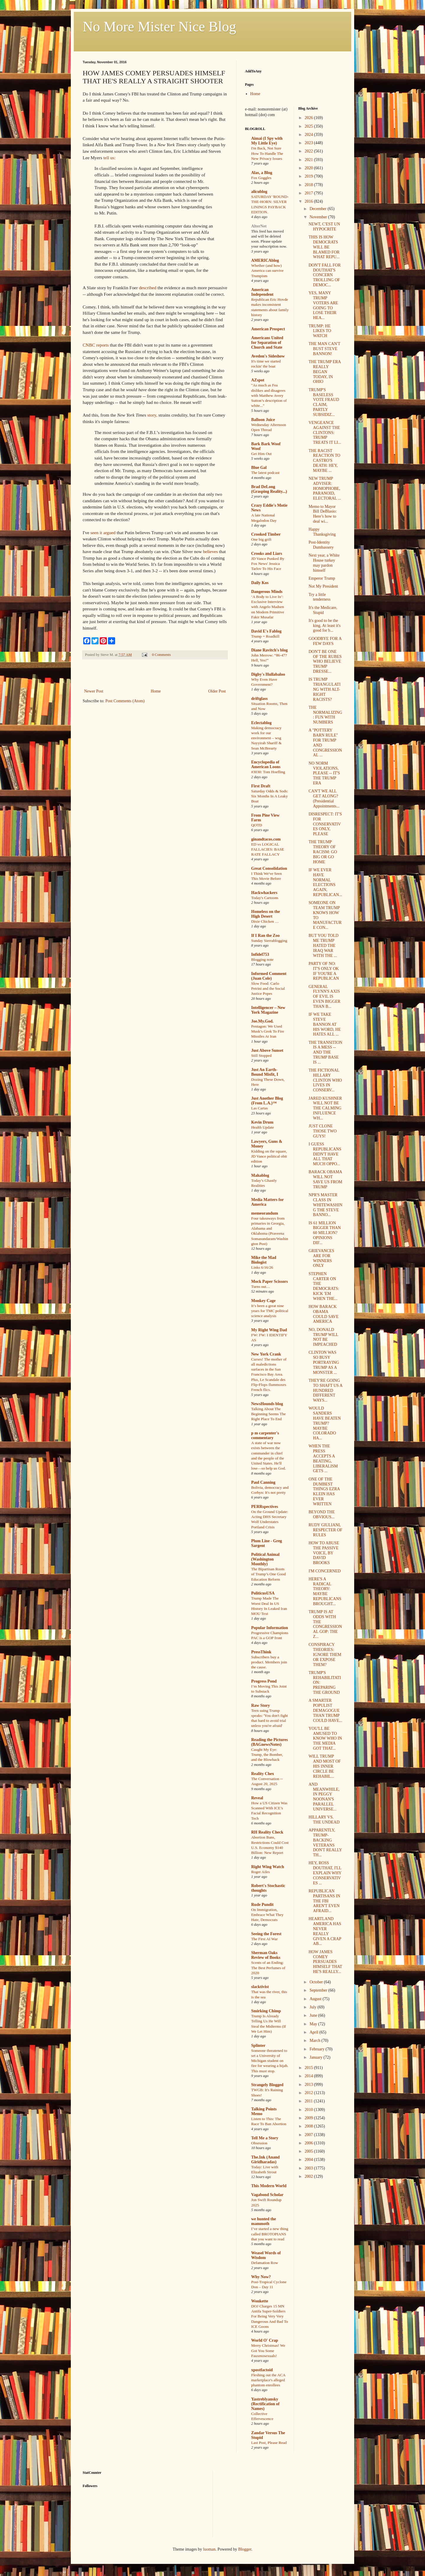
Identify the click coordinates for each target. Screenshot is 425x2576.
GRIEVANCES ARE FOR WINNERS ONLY (321, 1258)
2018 (309, 185)
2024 (309, 134)
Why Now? (261, 2277)
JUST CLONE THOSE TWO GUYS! (322, 1131)
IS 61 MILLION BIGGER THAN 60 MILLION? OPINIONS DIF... (324, 1233)
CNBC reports (96, 344)
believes (210, 551)
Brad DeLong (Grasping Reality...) (269, 489)
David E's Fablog (266, 631)
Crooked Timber (266, 534)
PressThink (261, 1652)
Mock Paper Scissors (269, 1281)
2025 (309, 126)
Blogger (244, 2549)
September (319, 1990)
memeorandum (264, 1213)
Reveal (257, 1798)
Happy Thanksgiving (322, 532)
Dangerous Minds (266, 591)
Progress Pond (264, 1681)
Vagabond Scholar (267, 2195)
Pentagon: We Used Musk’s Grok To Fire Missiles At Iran (267, 1031)
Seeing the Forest (266, 1934)
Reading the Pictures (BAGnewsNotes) (269, 1742)
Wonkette (259, 2301)
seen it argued (102, 532)
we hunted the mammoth (263, 2221)
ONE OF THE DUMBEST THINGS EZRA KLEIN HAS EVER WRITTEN (324, 1491)
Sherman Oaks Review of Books (265, 1955)
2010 (309, 2109)
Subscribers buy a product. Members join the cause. (269, 1662)
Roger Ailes (260, 1872)
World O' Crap (264, 2340)
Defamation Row (264, 2262)
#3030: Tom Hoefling (268, 772)
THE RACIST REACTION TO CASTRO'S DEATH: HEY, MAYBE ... (324, 460)
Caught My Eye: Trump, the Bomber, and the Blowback (267, 1754)
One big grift (261, 539)
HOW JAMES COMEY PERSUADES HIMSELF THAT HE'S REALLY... (325, 1962)
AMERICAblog (265, 260)
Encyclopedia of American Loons (265, 764)
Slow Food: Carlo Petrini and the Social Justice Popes (268, 988)
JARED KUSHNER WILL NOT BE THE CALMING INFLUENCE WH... (325, 1108)
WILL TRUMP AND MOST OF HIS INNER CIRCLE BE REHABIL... (324, 1766)
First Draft (260, 786)
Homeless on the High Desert (265, 914)
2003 (309, 2168)
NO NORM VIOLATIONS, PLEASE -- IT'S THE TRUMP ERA (324, 773)
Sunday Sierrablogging (269, 940)
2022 (309, 151)
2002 (309, 2176)
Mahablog (260, 1175)
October (317, 1982)
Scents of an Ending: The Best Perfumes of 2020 (268, 1967)
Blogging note (262, 959)
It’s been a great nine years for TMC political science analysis (269, 1311)
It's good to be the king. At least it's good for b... (324, 625)
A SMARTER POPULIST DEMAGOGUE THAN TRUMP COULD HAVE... (325, 1710)
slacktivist (260, 1987)
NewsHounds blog (267, 1404)
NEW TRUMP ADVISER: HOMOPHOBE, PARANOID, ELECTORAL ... (324, 488)
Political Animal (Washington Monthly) (265, 1559)
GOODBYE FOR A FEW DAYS (324, 641)
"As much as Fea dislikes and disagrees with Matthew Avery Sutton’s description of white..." (269, 395)
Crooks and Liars (266, 553)
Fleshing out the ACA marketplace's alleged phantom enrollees (268, 2380)
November (319, 217)
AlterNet (259, 226)
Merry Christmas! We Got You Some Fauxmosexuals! (268, 2350)
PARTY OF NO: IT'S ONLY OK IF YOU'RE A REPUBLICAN (323, 971)
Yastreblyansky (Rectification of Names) (265, 2404)
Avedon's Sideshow (268, 356)
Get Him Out (261, 453)
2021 (309, 159)
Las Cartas (259, 1108)
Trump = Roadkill (265, 636)
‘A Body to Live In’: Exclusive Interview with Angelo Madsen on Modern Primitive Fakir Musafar (267, 606)
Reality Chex (262, 1773)
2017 (309, 193)
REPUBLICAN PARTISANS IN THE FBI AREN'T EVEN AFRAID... (324, 1901)
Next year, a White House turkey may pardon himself (323, 562)
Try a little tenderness (319, 597)
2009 (309, 2118)
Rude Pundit (262, 1904)
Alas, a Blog (261, 172)
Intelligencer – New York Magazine (268, 1010)
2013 (309, 2084)
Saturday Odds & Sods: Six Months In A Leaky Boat (269, 796)
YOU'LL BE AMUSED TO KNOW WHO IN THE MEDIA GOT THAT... (325, 1738)
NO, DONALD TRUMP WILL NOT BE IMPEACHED (323, 1337)
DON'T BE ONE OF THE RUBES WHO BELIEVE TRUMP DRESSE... (324, 661)
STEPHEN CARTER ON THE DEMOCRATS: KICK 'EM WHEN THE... (323, 1286)
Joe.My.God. (262, 1021)
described (147, 287)
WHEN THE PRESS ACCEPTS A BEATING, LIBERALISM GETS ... (323, 1458)
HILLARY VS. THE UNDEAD (323, 1819)
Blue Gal (259, 467)
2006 (309, 2143)
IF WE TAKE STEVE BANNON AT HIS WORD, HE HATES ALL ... (324, 1024)
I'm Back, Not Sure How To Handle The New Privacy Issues (267, 153)
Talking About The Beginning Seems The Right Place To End (268, 1414)
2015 (309, 2067)
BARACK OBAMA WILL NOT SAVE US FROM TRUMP (325, 1179)
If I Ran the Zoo (265, 935)
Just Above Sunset (267, 1050)
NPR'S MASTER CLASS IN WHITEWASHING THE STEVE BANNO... (325, 1205)
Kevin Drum (262, 1122)
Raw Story (260, 1705)
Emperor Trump (321, 578)
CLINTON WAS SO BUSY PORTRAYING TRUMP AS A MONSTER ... (323, 1362)
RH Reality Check (267, 1832)
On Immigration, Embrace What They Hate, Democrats (267, 1914)
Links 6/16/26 (262, 1267)
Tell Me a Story (264, 2138)
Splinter (258, 2045)
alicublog (259, 191)
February (318, 2049)
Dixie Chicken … (265, 921)
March (315, 2040)
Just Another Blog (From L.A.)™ (267, 1100)
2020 (309, 168)
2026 (309, 118)
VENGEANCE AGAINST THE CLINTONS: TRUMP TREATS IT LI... (324, 432)
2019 (309, 176)
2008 (309, 2126)
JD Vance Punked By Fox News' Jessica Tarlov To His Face (267, 563)
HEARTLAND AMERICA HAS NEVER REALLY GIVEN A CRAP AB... (324, 1931)
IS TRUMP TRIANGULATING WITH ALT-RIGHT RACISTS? (324, 689)
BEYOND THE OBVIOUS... (321, 1514)
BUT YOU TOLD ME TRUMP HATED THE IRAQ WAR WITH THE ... (323, 945)
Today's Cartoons (264, 897)
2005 (309, 2151)
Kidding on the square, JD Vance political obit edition (269, 1156)
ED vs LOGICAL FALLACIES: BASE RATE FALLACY (267, 849)
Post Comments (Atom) (125, 701)
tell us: (109, 157)
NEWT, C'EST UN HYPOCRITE (324, 226)
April (314, 2032)
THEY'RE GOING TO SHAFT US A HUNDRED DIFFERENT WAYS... (325, 1390)
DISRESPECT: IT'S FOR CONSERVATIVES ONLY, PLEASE (325, 824)
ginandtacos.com (266, 839)
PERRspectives (264, 1506)
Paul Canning (263, 1482)
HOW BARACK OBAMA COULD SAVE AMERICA (323, 1314)
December (319, 209)
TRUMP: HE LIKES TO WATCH (319, 331)
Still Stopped (261, 1055)
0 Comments (161, 655)
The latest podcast (265, 472)
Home (156, 691)
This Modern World (269, 2186)
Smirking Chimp (266, 2011)
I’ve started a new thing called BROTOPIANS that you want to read (269, 2233)
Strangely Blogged (267, 2085)
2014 (309, 2076)
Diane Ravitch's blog (269, 650)
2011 (309, 2101)
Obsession (259, 2143)
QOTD (256, 825)
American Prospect (268, 329)
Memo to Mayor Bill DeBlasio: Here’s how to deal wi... (322, 514)
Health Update (262, 1127)
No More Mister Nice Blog (159, 26)
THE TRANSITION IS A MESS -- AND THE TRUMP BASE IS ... (325, 1052)
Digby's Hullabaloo (268, 674)
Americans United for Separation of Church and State (267, 343)
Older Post (217, 691)
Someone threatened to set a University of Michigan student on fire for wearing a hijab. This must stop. (269, 2060)
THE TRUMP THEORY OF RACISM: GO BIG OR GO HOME (322, 852)
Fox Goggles (261, 177)
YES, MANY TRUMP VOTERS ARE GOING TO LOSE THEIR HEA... (323, 305)
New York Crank (266, 1354)
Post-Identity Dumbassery (321, 545)
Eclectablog (261, 723)
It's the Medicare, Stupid (322, 610)
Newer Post (93, 691)
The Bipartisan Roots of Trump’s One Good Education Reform (268, 1574)
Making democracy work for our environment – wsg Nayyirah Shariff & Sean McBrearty (266, 738)
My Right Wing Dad (269, 1330)
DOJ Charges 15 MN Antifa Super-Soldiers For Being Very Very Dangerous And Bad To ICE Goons (269, 2316)
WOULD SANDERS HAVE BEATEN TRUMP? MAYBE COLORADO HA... (324, 1423)
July (314, 2007)
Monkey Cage (263, 1300)
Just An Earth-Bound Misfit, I (264, 1072)
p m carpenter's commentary (265, 1435)
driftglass (259, 698)
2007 (309, 2135)
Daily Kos (260, 583)
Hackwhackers (264, 892)
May (314, 2024)
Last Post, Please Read (269, 2442)
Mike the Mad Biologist (263, 1260)
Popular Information (269, 1628)
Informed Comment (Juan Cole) (268, 976)
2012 (309, 2093)
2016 (309, 201)
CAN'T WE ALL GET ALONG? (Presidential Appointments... (323, 798)
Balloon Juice (263, 419)
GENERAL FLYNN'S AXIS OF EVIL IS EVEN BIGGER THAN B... (324, 996)
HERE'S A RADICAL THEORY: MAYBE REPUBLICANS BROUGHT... (324, 1591)
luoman (209, 2549)
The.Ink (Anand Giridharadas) (265, 2159)
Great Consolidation (269, 868)
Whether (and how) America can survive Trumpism (267, 270)
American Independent (262, 292)
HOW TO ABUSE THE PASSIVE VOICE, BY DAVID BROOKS (323, 1553)
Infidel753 (260, 954)
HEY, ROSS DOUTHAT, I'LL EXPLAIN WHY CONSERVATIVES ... (324, 1873)
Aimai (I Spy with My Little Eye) (266, 140)
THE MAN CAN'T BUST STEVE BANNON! (324, 349)
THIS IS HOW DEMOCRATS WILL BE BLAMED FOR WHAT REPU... (323, 247)
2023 (309, 143)
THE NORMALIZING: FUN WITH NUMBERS (325, 714)
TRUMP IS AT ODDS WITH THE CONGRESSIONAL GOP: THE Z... (325, 1624)
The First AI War (264, 1939)
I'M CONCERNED (324, 1571)
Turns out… (260, 1286)
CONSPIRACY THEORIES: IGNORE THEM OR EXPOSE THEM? (324, 1654)
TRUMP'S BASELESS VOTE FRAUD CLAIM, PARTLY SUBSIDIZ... (323, 402)
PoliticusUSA (262, 1593)
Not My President (323, 586)
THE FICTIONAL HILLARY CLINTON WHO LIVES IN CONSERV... (325, 1080)
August (316, 1999)
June (314, 2015)
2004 (309, 2159)
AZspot (257, 380)
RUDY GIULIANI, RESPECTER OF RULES (325, 1530)
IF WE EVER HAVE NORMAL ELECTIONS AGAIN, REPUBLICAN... (325, 882)
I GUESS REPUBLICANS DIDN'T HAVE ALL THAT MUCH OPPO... (324, 1154)
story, (152, 414)
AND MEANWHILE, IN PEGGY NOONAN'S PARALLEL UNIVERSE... (323, 1796)
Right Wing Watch (267, 1867)
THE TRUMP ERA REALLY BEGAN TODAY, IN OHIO (324, 372)
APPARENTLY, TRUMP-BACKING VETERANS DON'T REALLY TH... (325, 1842)
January (316, 2057)
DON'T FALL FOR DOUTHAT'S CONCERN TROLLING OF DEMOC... (324, 275)
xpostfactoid (262, 2370)
